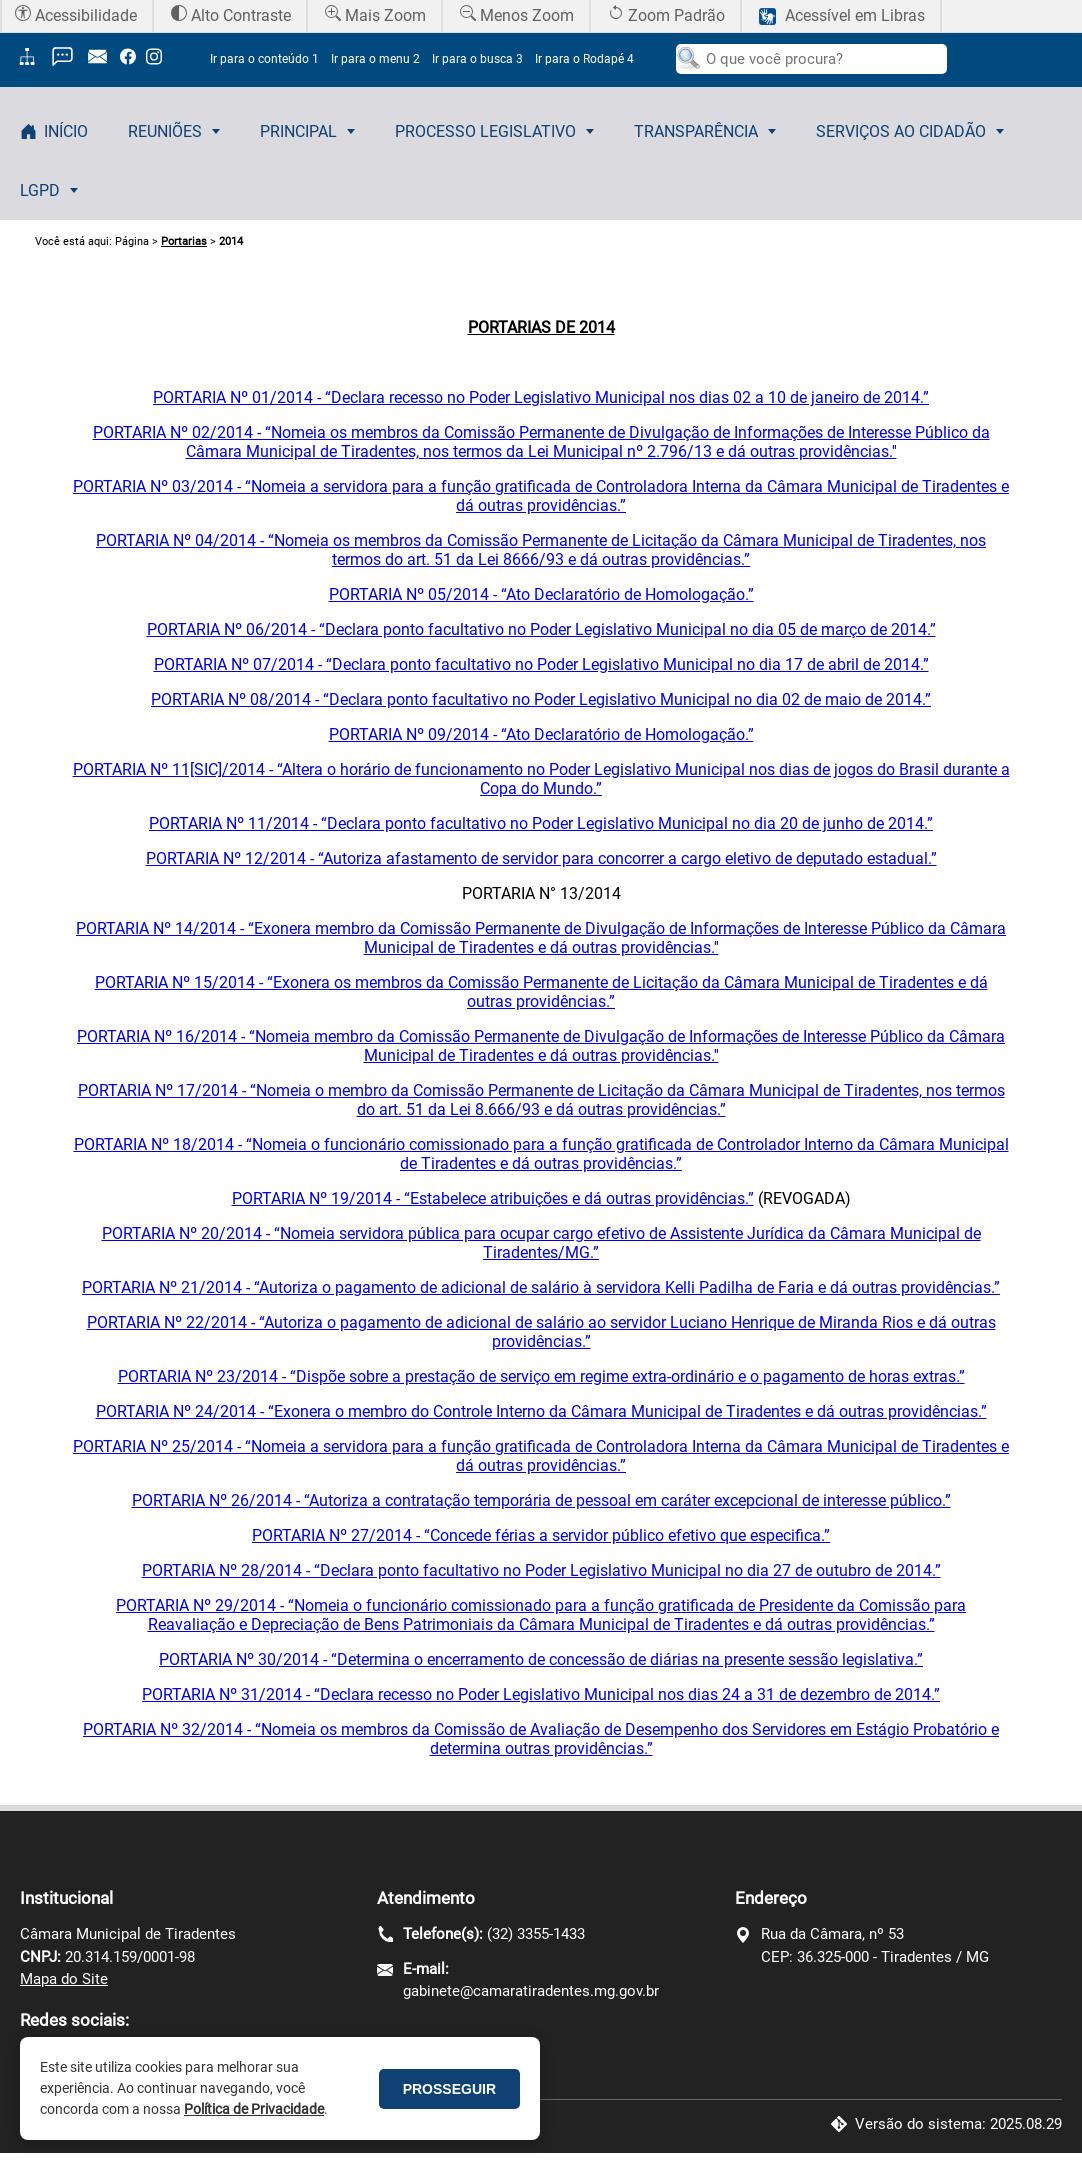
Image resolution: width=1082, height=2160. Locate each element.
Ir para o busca (477, 59)
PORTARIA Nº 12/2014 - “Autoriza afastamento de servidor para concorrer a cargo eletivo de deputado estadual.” (541, 858)
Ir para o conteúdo (264, 59)
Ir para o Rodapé (584, 59)
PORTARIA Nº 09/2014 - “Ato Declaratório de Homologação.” (541, 734)
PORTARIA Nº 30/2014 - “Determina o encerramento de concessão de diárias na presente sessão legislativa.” (541, 1659)
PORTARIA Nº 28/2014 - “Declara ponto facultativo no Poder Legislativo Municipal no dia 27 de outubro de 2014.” (541, 1570)
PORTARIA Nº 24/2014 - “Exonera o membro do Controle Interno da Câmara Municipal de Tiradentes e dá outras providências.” (541, 1411)
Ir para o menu (375, 59)
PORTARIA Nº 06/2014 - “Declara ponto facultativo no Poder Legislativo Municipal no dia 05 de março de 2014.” (541, 629)
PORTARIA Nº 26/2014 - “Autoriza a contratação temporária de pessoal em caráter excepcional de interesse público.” (541, 1500)
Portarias (184, 241)
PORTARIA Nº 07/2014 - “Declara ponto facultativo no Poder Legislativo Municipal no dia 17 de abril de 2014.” (541, 664)
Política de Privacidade (254, 2109)
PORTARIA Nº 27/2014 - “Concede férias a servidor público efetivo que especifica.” (541, 1535)
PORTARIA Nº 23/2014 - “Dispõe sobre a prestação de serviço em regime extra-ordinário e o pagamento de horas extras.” (541, 1376)
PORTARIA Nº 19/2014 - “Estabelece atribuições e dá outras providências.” (493, 1198)
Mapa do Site (64, 1979)
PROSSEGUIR (449, 2089)
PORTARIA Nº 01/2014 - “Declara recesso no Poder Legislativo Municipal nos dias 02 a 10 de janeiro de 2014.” (541, 397)
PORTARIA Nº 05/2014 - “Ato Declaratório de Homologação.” (541, 594)
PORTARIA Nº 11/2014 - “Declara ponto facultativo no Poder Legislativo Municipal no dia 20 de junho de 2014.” (541, 823)
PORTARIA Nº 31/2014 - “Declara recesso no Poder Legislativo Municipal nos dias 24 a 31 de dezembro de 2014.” (541, 1694)
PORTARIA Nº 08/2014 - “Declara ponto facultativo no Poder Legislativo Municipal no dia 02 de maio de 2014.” (541, 699)
